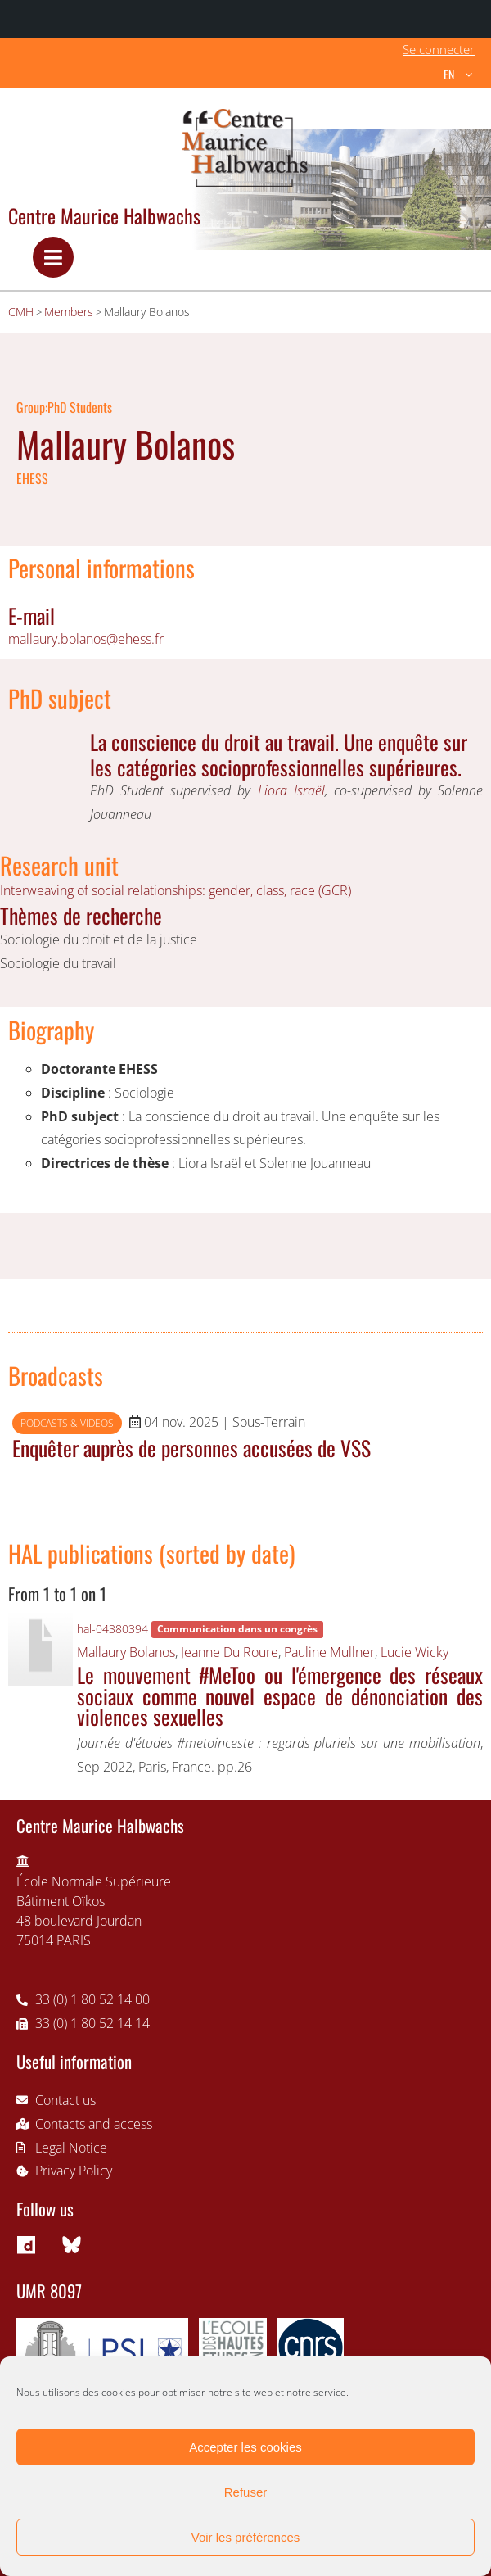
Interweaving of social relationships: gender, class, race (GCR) (175, 890)
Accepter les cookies (245, 2447)
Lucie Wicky (414, 1652)
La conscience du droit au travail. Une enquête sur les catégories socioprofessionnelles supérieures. (278, 754)
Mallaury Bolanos (126, 1652)
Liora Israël (291, 790)
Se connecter (439, 49)
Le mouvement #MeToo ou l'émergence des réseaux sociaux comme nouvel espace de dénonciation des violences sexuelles (280, 1695)
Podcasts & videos (67, 1423)
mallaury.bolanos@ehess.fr (86, 639)
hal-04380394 (112, 1629)
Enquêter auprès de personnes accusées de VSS (191, 1447)
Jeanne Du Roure (229, 1652)
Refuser (246, 2492)
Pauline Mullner (329, 1652)
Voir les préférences (245, 2537)
